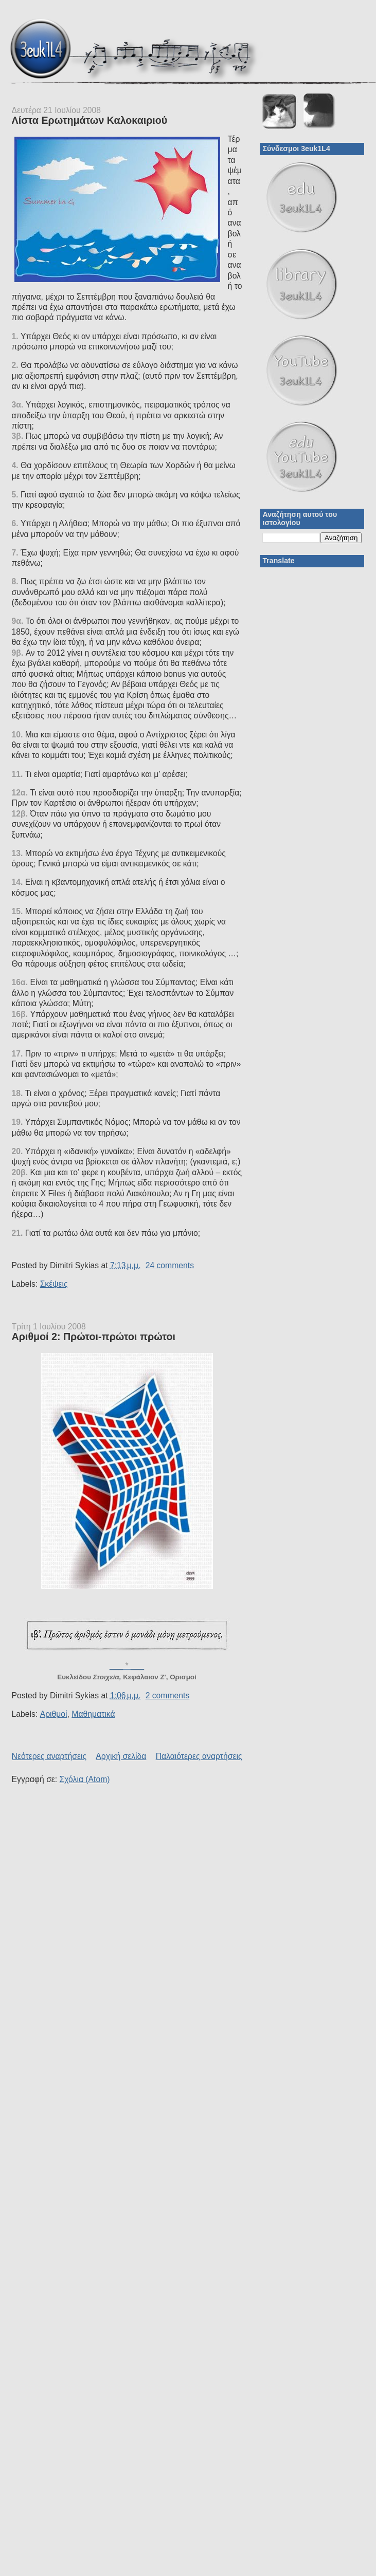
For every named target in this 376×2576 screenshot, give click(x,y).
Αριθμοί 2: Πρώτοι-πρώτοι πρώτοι (93, 1336)
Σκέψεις (54, 1284)
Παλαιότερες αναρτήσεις (199, 1756)
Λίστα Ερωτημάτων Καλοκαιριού (90, 120)
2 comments (168, 1695)
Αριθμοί (53, 1714)
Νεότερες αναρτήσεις (49, 1756)
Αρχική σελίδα (121, 1756)
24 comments (170, 1265)
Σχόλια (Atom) (85, 1779)
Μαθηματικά (93, 1714)
